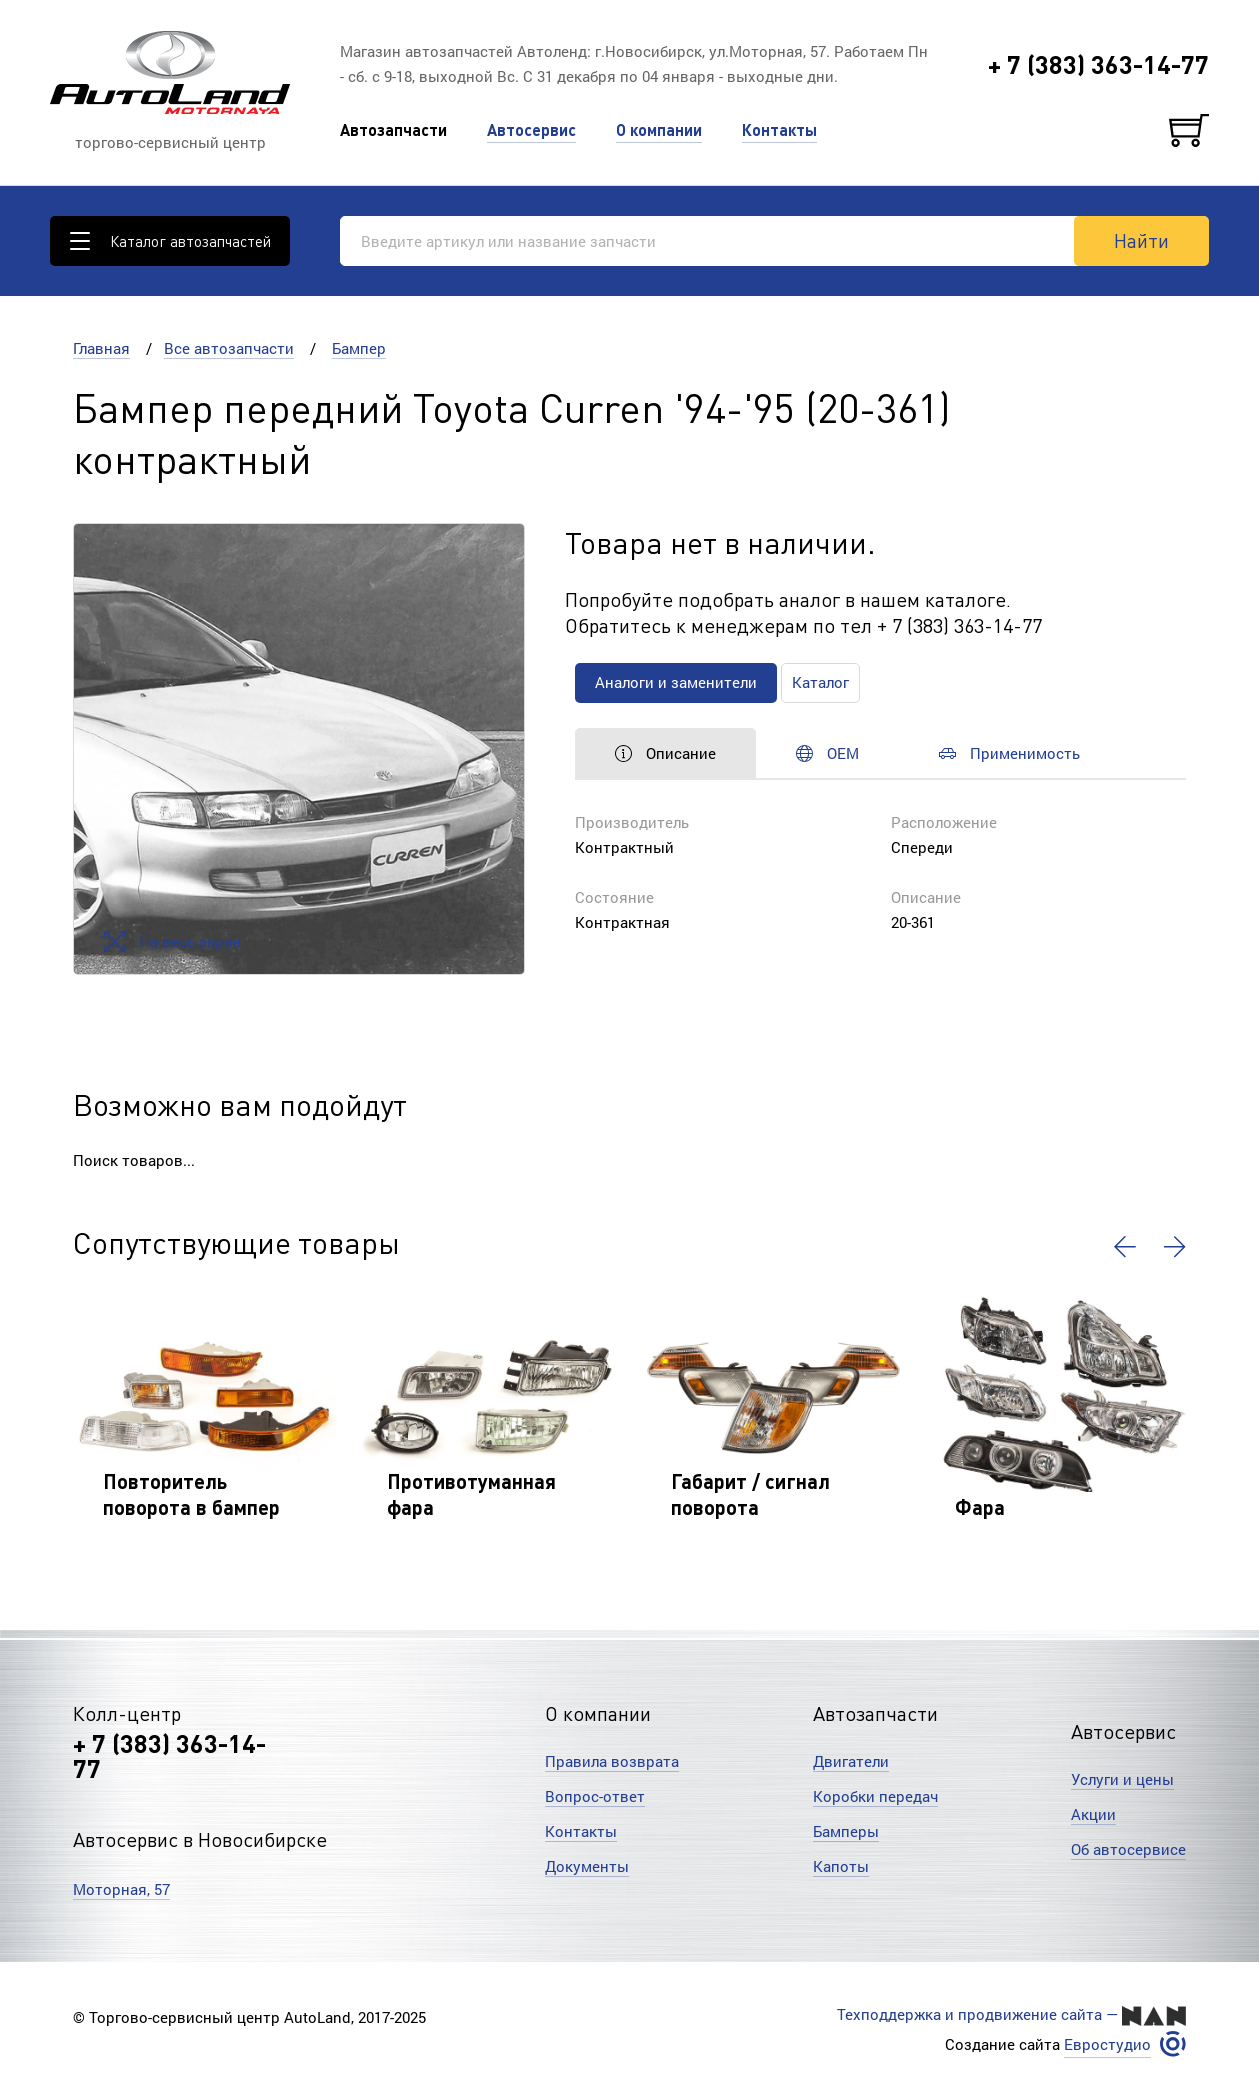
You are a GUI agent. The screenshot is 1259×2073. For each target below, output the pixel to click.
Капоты (841, 1866)
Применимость (1009, 753)
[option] (299, 749)
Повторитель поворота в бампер (191, 1494)
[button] (1125, 1247)
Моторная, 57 (121, 1889)
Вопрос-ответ (595, 1796)
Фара (980, 1507)
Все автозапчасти (229, 348)
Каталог (820, 682)
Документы (587, 1866)
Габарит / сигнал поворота (750, 1494)
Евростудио (1107, 2044)
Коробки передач (875, 1796)
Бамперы (846, 1831)
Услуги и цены (1122, 1779)
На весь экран (172, 941)
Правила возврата (612, 1761)
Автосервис (531, 129)
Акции (1093, 1814)
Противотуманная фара (471, 1494)
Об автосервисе (1128, 1849)
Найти (1141, 240)
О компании (659, 129)
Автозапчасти (393, 129)
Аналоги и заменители (676, 682)
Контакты (779, 129)
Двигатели (851, 1761)
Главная (101, 348)
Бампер (359, 348)
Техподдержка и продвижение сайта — (1011, 2015)
